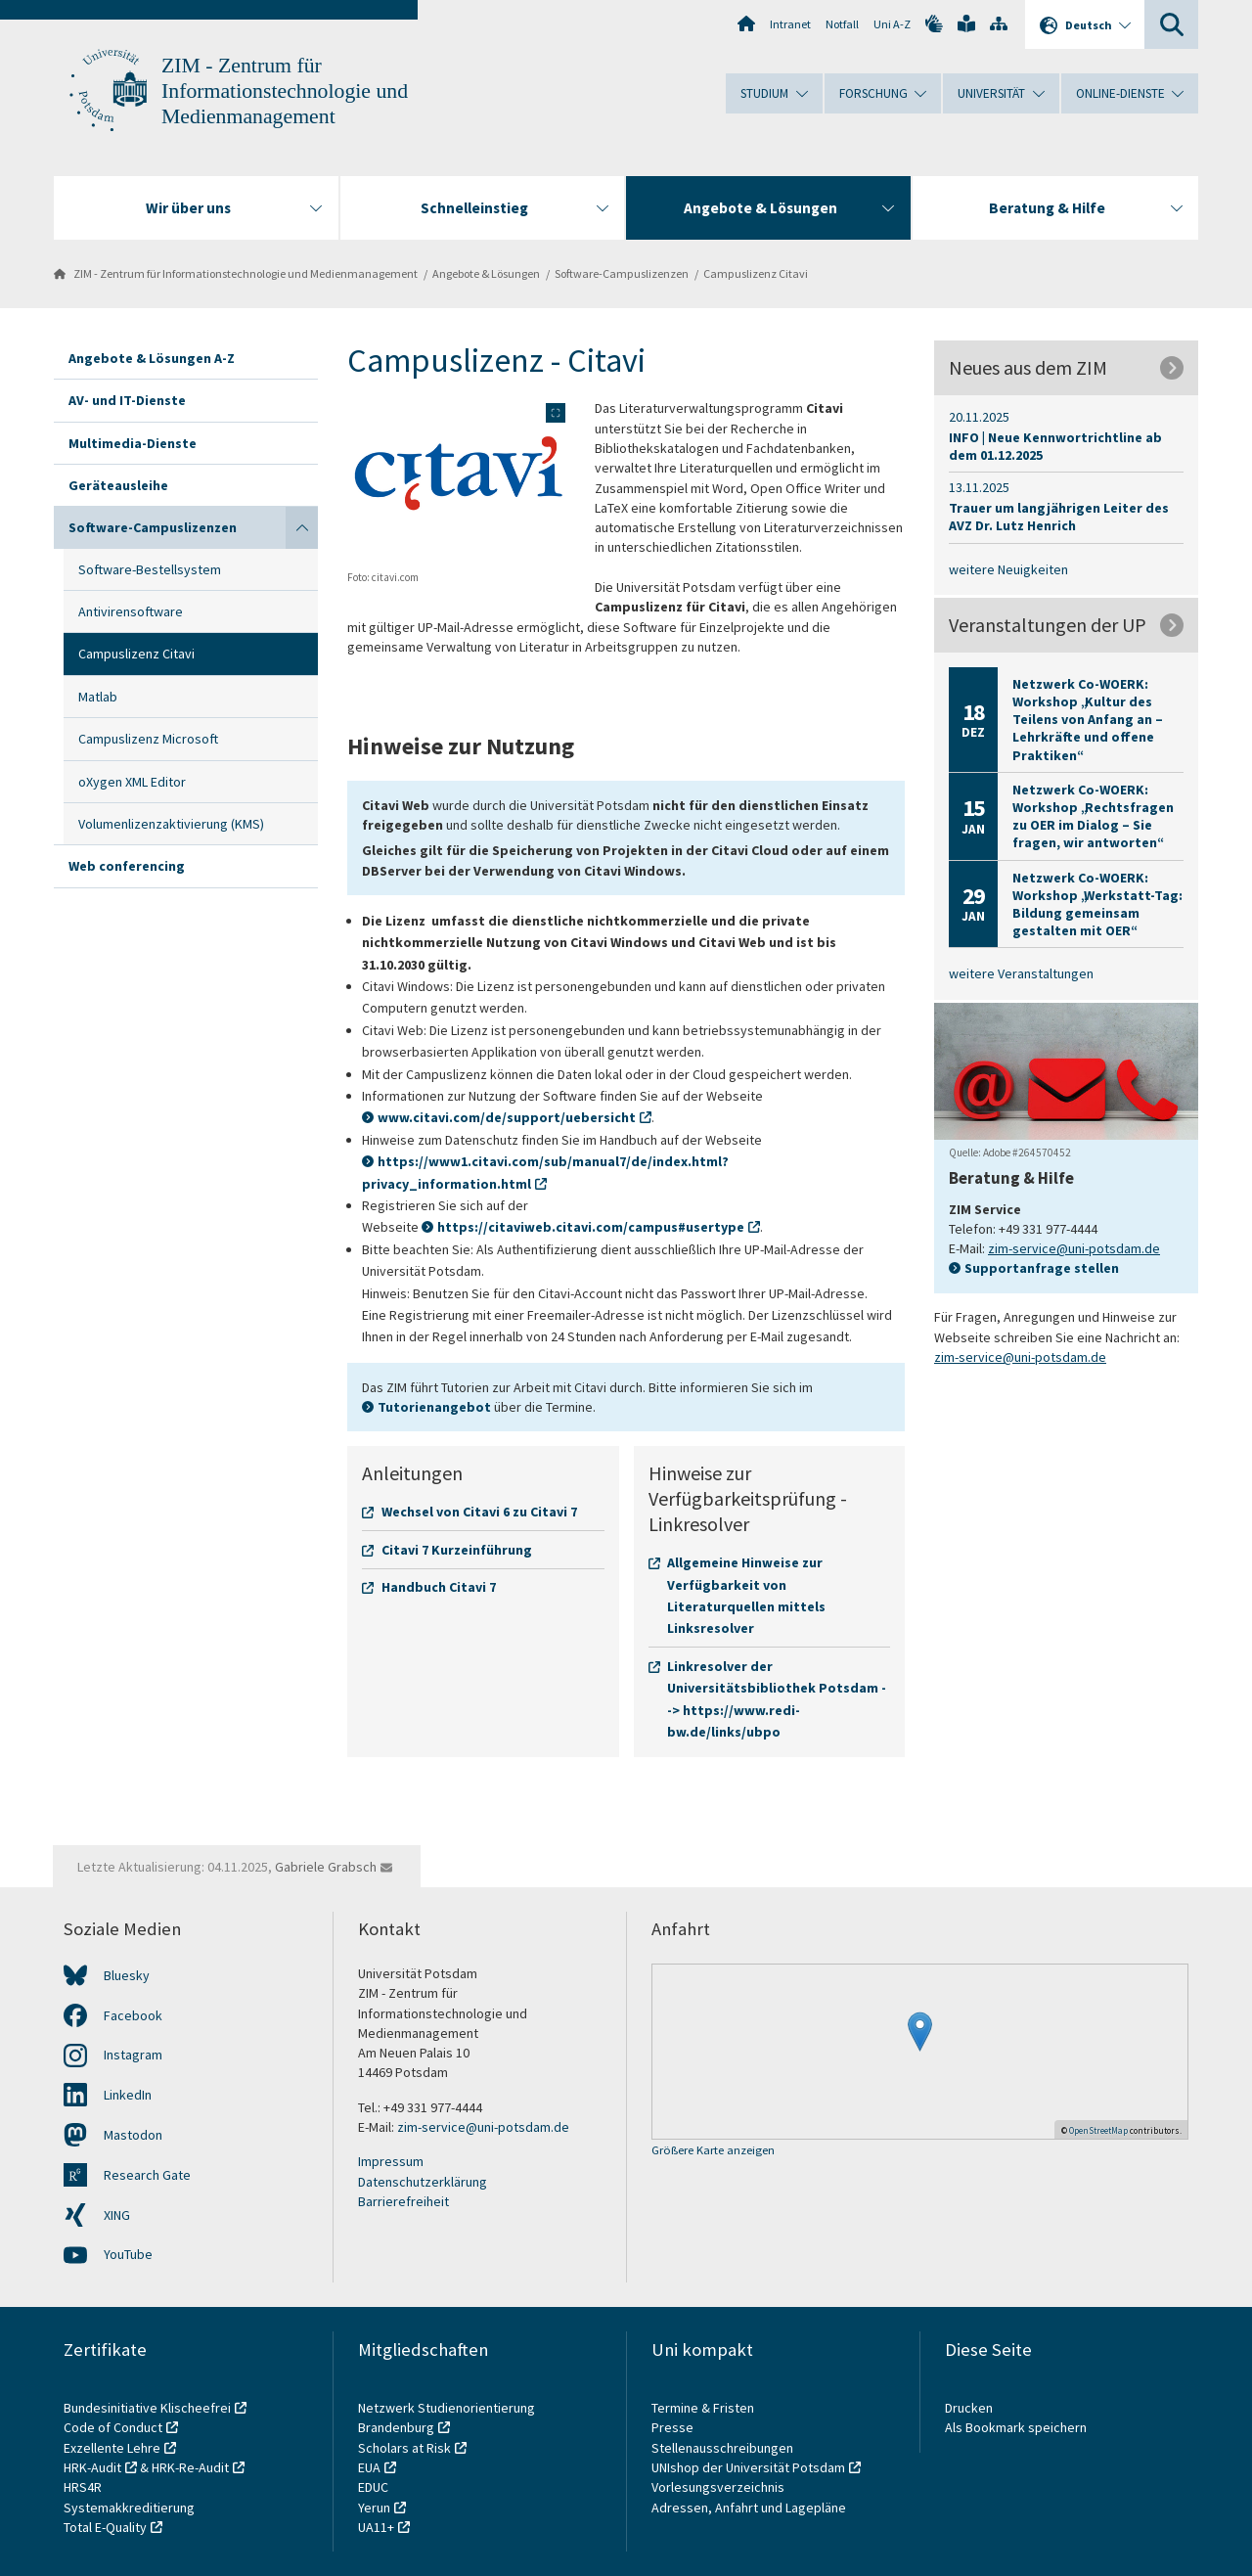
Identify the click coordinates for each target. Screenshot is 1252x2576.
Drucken (969, 2408)
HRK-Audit (92, 2467)
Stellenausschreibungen (722, 2448)
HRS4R (83, 2487)
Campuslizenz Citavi (755, 273)
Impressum (391, 2161)
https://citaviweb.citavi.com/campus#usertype (590, 1227)
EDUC (373, 2487)
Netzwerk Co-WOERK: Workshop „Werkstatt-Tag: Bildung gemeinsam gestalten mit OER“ (1097, 904)
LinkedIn (128, 2094)
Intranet (790, 24)
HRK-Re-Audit (190, 2467)
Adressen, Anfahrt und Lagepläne (748, 2507)
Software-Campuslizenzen (622, 273)
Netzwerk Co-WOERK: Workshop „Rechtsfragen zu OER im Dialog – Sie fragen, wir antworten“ (1093, 816)
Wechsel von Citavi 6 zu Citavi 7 (479, 1511)
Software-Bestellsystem (149, 569)
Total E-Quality (105, 2527)
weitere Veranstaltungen (1021, 973)
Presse (673, 2427)
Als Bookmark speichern (1016, 2427)
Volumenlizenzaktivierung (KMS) (171, 824)
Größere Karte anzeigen (713, 2151)
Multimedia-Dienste (132, 443)
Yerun (374, 2507)
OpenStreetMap (1098, 2130)
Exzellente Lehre (112, 2448)
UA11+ (376, 2527)
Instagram (133, 2054)
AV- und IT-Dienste (127, 400)
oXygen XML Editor (132, 782)
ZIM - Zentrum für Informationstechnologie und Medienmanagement (284, 91)
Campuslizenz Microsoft (148, 738)
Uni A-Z (892, 24)
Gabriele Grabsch (326, 1867)
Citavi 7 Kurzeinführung (456, 1550)
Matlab (97, 696)
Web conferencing (126, 866)
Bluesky (127, 1975)
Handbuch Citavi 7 (438, 1587)
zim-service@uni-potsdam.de (1074, 1248)
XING (117, 2215)
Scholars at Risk (404, 2448)
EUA (369, 2467)
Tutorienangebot (434, 1407)
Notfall (842, 24)
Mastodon (133, 2135)
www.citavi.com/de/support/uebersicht (507, 1117)
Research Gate (147, 2175)
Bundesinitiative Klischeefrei (147, 2408)
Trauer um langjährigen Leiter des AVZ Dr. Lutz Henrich (1059, 516)
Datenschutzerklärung (422, 2182)
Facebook (133, 2015)
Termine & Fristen (704, 2408)
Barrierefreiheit (403, 2201)
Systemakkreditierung (129, 2507)
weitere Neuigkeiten (1008, 569)
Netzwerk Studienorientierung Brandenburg (446, 2417)
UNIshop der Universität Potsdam (748, 2467)
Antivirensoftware (130, 611)
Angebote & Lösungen (486, 273)
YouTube (128, 2254)
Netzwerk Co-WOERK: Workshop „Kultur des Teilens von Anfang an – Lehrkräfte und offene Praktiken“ (1087, 719)
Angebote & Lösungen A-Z (151, 358)
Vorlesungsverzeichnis (719, 2487)
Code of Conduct (113, 2427)
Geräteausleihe (118, 485)
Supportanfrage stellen (1041, 1268)
